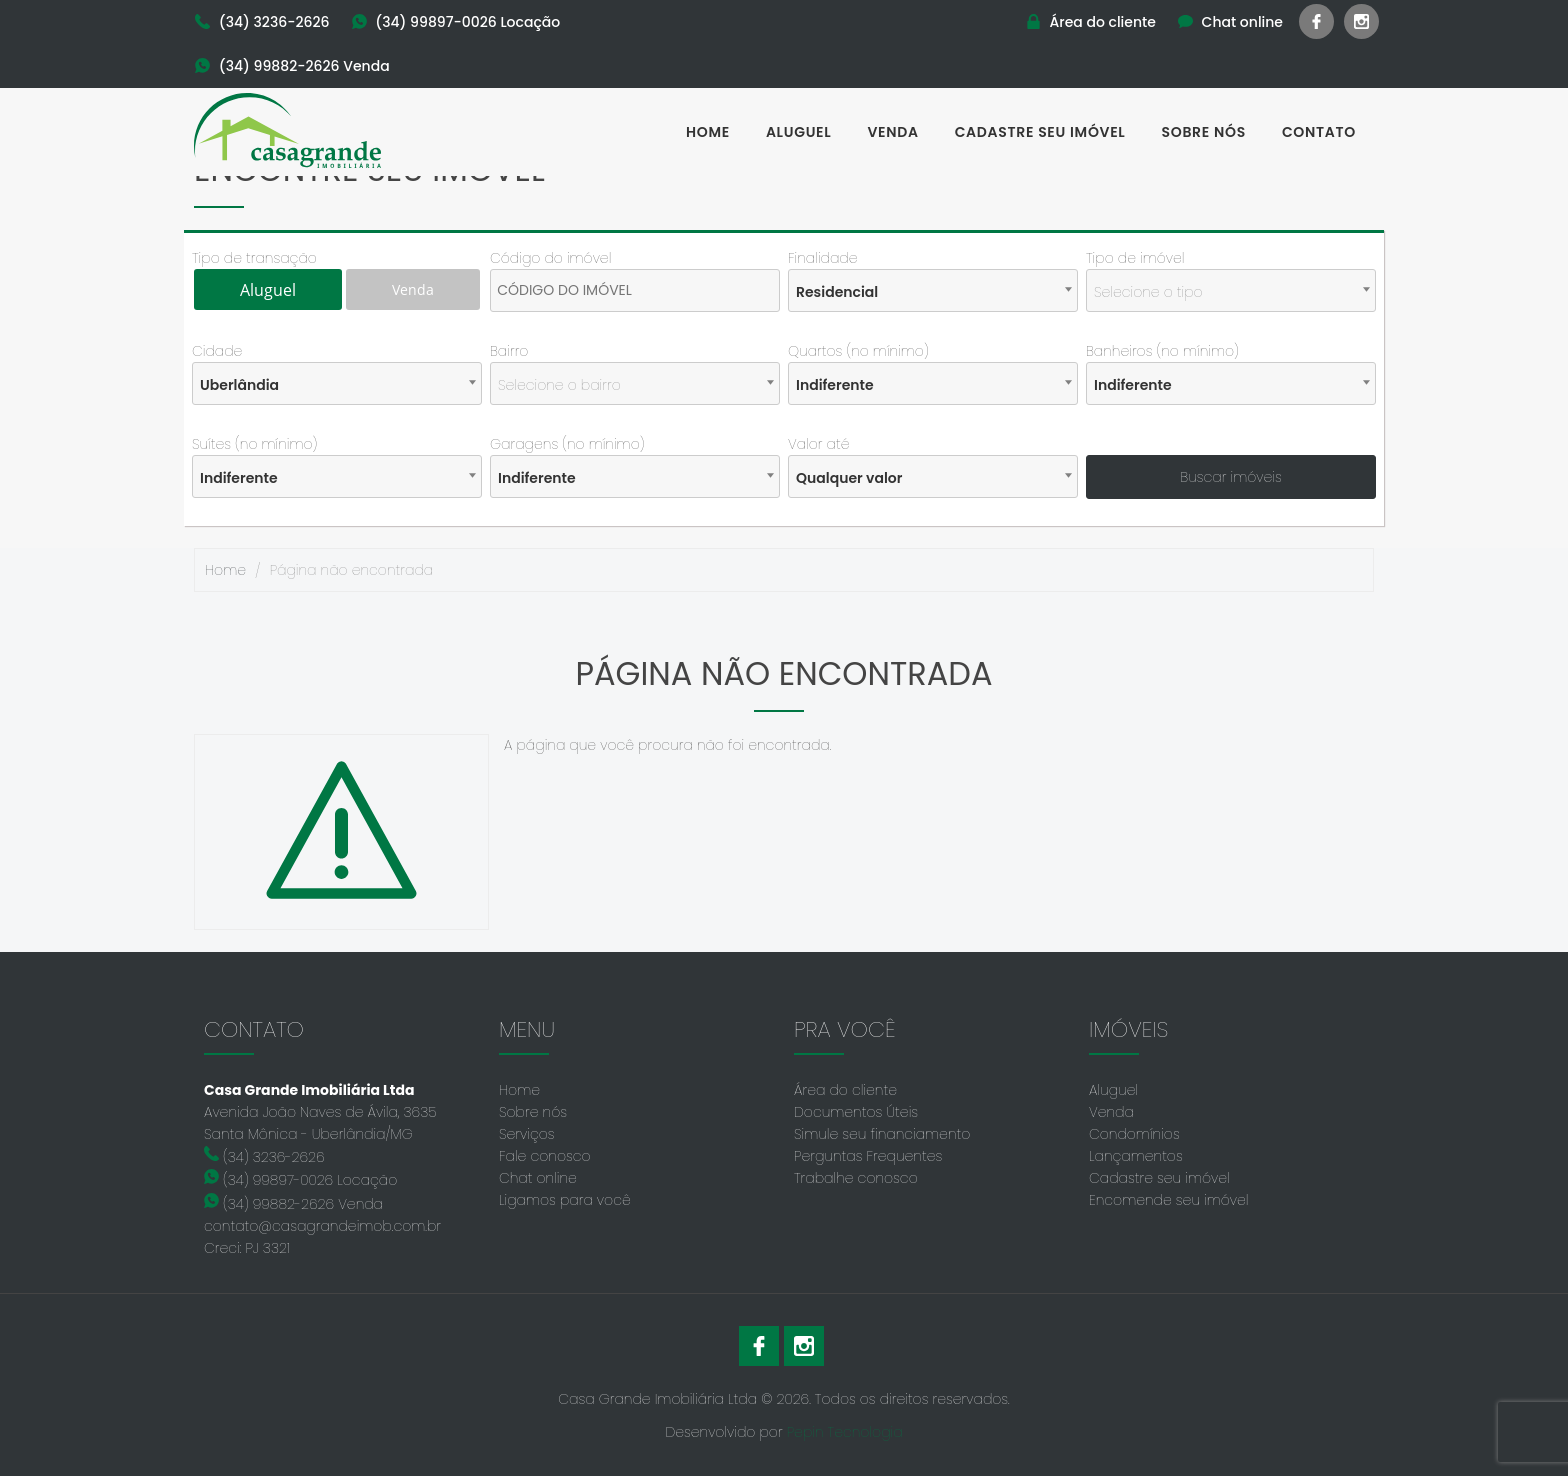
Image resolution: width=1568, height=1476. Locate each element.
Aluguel (799, 132)
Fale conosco (545, 1156)
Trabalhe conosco (856, 1178)
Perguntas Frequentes (868, 1156)
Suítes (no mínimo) (254, 444)
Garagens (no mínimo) (567, 444)
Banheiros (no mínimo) (1162, 351)
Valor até (819, 444)
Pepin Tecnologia (845, 1432)
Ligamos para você (565, 1200)
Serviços (527, 1134)
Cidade (217, 351)
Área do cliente (845, 1090)
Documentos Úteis (856, 1112)
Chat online (538, 1178)
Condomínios (1134, 1134)
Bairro (509, 351)
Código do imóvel (550, 258)
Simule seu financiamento (882, 1134)
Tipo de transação (254, 258)
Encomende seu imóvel (1168, 1200)
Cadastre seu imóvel (1040, 132)
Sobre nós (1204, 132)
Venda (892, 132)
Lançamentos (1136, 1156)
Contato (1319, 132)
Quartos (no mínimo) (858, 351)
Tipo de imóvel (1135, 258)
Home (708, 132)
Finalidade (823, 258)
